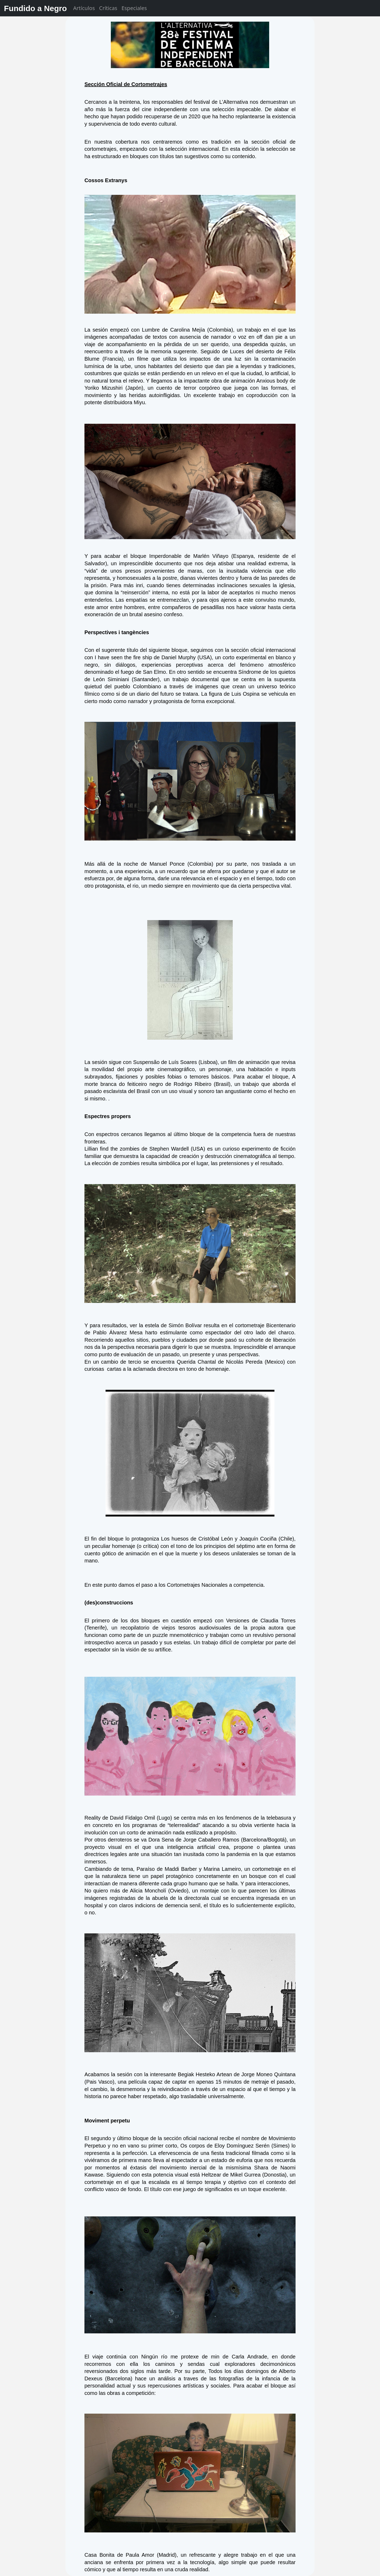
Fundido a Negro (35, 8)
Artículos (84, 8)
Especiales (134, 8)
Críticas (108, 8)
